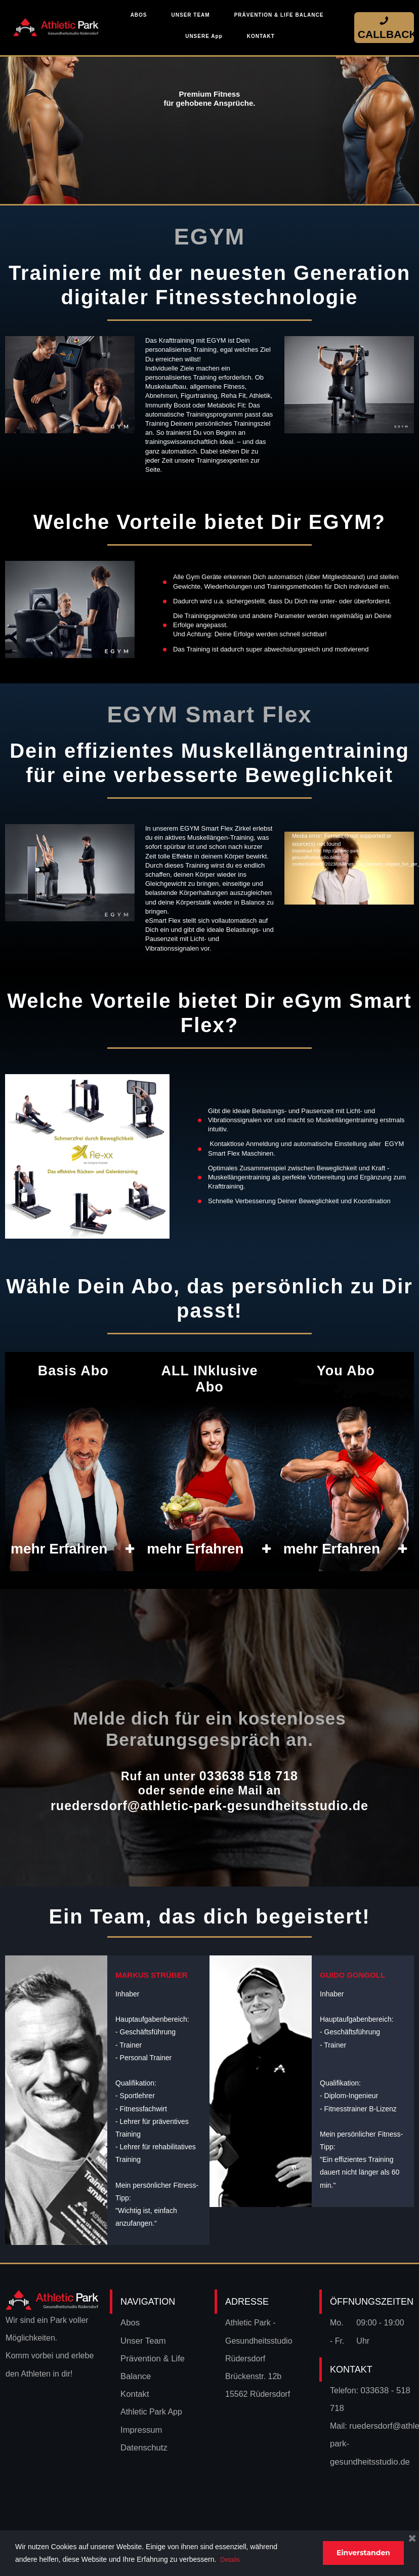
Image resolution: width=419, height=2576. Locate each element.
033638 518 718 (248, 1774)
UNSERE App (204, 36)
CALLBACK (384, 27)
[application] (349, 842)
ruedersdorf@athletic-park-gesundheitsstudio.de (209, 1803)
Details (231, 2559)
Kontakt (134, 2391)
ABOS (139, 15)
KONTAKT (261, 36)
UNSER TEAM (191, 15)
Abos (129, 2319)
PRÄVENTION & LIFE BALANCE (279, 15)
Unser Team (142, 2338)
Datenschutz (142, 2444)
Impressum (140, 2427)
